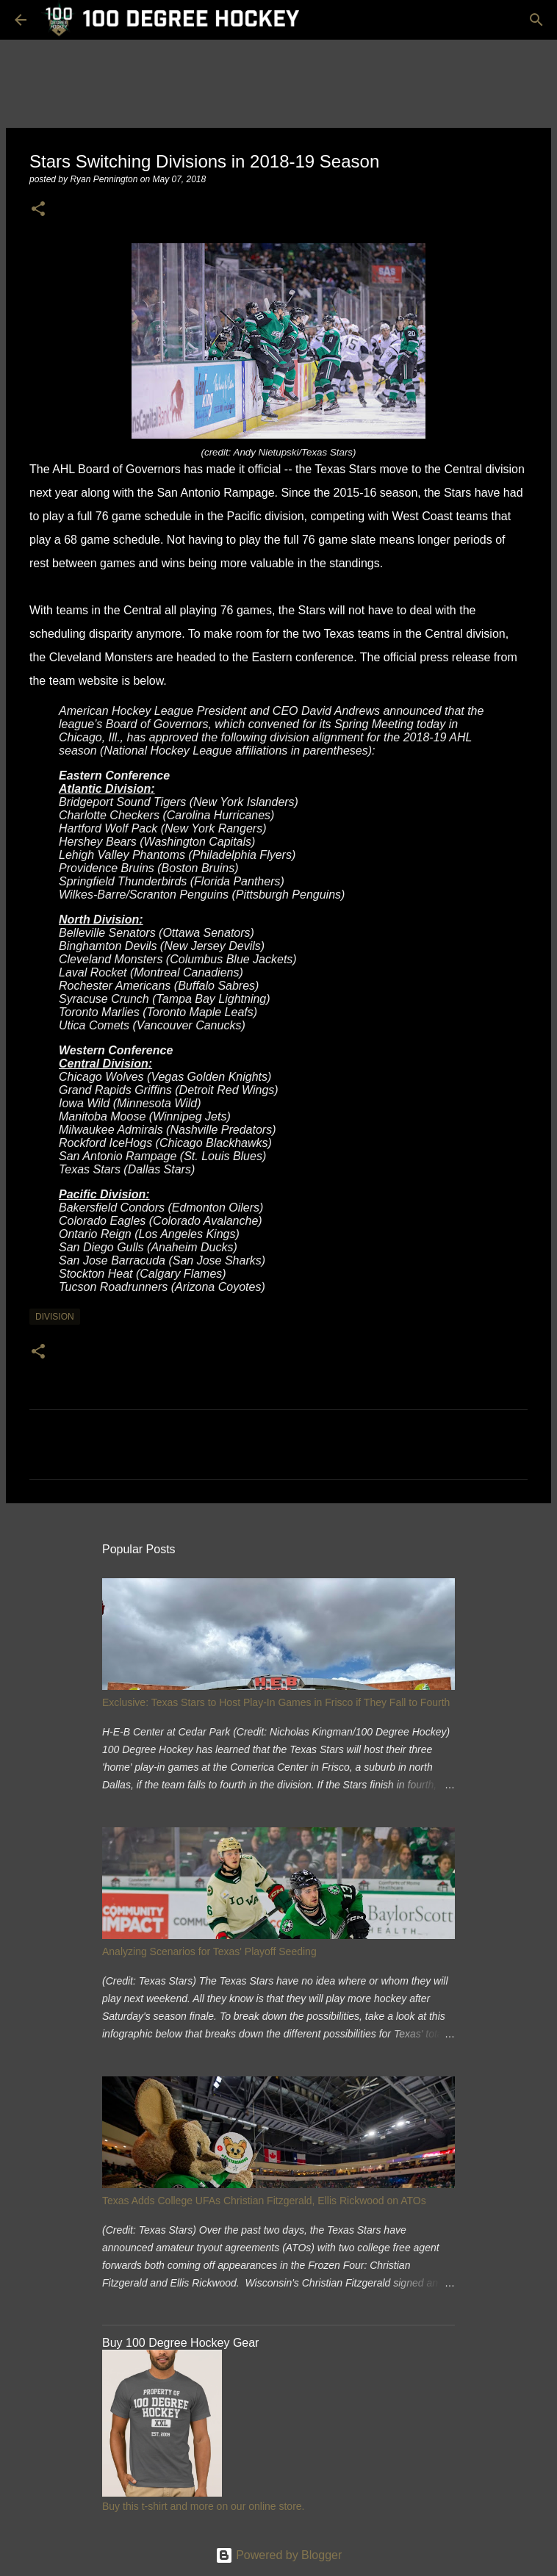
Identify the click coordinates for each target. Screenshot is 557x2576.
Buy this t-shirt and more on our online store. (203, 2506)
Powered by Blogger (278, 2555)
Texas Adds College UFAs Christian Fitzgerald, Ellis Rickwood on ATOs (264, 2200)
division (54, 1317)
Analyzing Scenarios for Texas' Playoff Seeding (209, 1951)
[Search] (536, 19)
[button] (38, 210)
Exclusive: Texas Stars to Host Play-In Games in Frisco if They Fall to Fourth (276, 1702)
